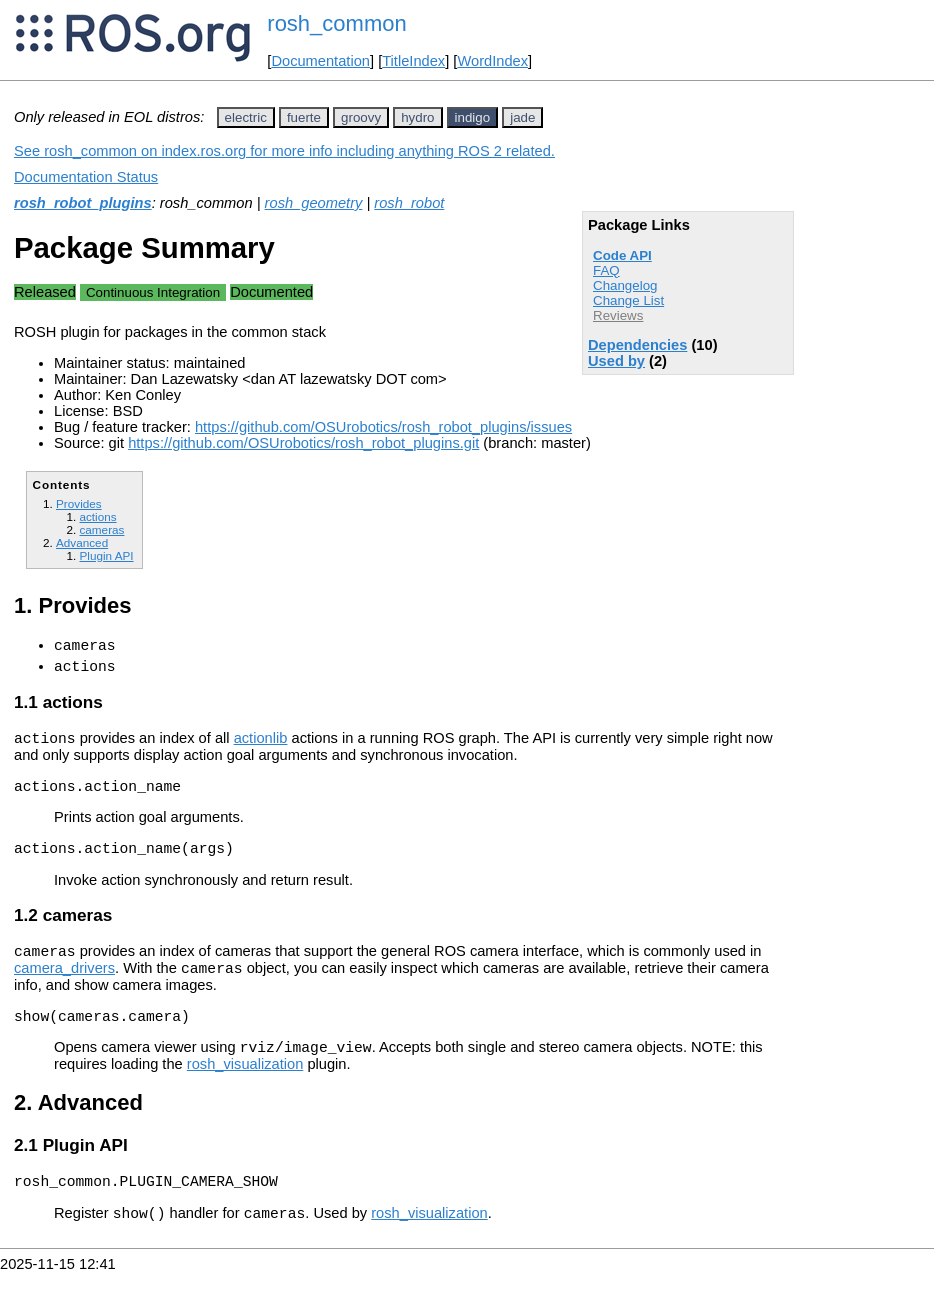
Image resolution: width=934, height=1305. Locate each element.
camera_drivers (64, 989)
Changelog (625, 285)
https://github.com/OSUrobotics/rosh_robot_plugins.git (303, 443)
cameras (101, 529)
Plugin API (106, 555)
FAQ (606, 270)
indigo (473, 117)
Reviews (618, 315)
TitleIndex (413, 61)
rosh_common (336, 23)
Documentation (320, 61)
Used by (616, 361)
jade (522, 117)
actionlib (261, 747)
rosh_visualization (245, 1091)
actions (97, 516)
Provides (79, 503)
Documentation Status (86, 177)
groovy (361, 117)
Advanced (82, 542)
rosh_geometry (314, 203)
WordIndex (492, 61)
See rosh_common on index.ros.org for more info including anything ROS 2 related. (284, 151)
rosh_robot (409, 203)
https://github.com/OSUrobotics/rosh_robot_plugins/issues (383, 427)
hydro (417, 117)
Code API (622, 255)
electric (246, 117)
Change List (628, 300)
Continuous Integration (153, 292)
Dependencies (637, 345)
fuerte (304, 117)
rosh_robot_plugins (83, 203)
